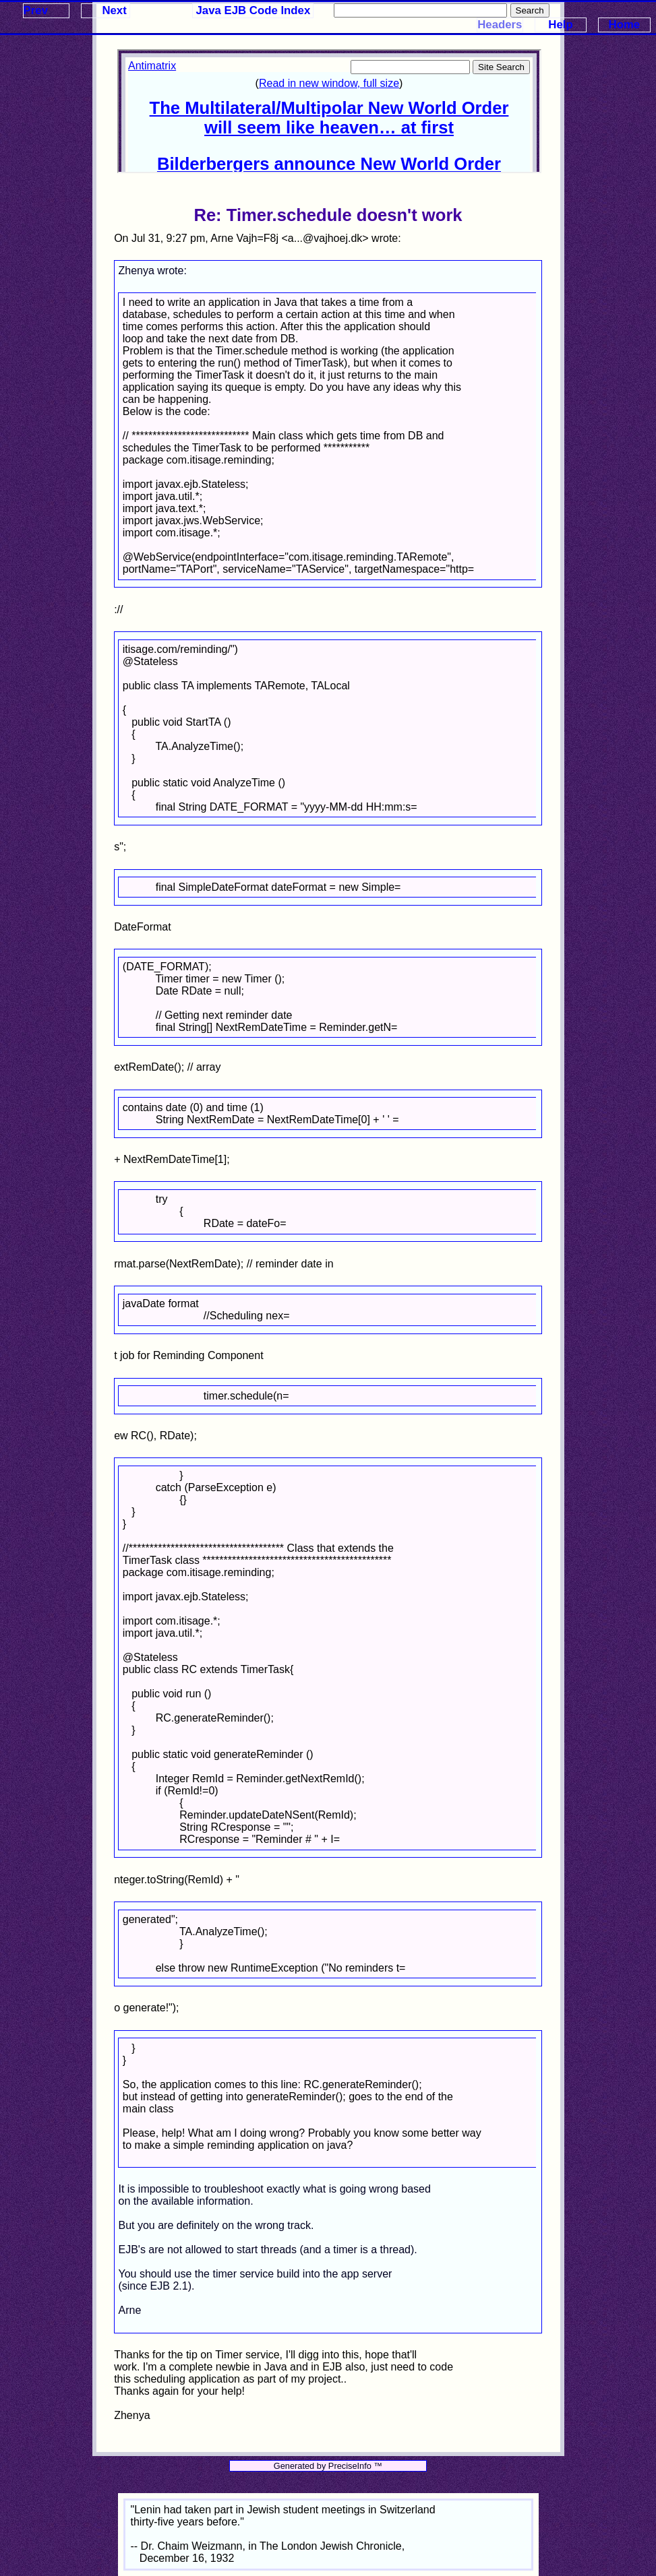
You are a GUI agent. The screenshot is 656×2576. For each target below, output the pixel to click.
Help (560, 24)
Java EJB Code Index (253, 10)
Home (624, 24)
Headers (499, 24)
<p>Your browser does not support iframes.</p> (329, 111)
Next (114, 10)
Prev (36, 10)
